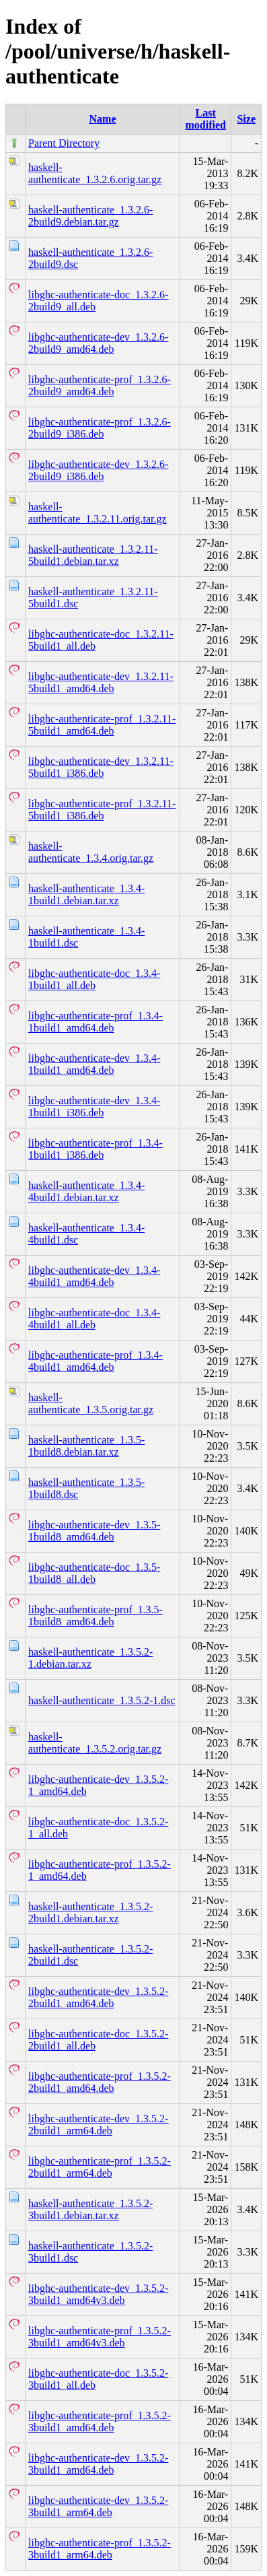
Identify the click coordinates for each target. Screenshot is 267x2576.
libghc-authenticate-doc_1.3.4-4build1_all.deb (94, 1318)
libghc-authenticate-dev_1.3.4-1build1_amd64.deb (94, 1064)
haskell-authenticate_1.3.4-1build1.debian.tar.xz (86, 894)
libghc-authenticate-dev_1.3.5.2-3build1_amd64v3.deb (98, 2294)
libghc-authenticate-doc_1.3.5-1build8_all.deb (94, 1573)
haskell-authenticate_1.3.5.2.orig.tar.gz (94, 1743)
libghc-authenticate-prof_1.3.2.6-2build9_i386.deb (99, 428)
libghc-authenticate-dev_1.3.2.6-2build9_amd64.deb (98, 343)
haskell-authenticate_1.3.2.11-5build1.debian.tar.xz (93, 555)
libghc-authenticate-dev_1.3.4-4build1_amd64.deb (94, 1276)
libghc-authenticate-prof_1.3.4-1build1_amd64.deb (95, 1021)
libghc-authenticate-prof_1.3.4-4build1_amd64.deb (95, 1361)
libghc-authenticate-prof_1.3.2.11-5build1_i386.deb (102, 809)
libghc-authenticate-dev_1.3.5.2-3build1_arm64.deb (98, 2506)
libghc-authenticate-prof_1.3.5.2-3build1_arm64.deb (99, 2549)
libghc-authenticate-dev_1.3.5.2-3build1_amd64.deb (98, 2464)
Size (246, 119)
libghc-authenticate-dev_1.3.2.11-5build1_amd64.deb (101, 682)
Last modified (205, 119)
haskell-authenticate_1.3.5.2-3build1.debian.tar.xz (90, 2209)
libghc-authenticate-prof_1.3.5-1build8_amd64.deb (95, 1615)
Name (102, 119)
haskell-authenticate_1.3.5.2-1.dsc (102, 1700)
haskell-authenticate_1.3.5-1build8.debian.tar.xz (86, 1446)
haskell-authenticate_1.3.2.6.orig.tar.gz (94, 173)
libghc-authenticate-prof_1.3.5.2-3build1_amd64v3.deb (99, 2336)
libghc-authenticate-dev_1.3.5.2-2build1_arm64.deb (98, 2124)
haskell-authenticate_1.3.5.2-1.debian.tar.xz (90, 1658)
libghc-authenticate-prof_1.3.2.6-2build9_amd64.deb (99, 385)
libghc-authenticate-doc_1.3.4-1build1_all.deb (94, 979)
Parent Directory (64, 143)
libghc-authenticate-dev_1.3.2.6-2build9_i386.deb (98, 470)
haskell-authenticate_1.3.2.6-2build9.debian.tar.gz (90, 216)
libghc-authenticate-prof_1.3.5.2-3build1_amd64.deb (99, 2421)
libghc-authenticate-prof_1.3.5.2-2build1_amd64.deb (99, 2082)
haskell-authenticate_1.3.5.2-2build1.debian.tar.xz (90, 1912)
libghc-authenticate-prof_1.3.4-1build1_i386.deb (95, 1149)
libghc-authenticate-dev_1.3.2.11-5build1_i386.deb (101, 767)
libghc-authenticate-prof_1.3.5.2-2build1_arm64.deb (99, 2167)
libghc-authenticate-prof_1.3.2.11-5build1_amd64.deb (102, 725)
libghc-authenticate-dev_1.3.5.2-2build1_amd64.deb (98, 1997)
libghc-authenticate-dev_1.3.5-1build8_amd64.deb (94, 1531)
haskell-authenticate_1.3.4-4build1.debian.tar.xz (86, 1191)
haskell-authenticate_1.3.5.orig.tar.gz (90, 1403)
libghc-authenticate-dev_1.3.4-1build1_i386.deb (94, 1106)
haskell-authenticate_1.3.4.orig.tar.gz (90, 852)
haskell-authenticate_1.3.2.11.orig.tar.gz (97, 512)
